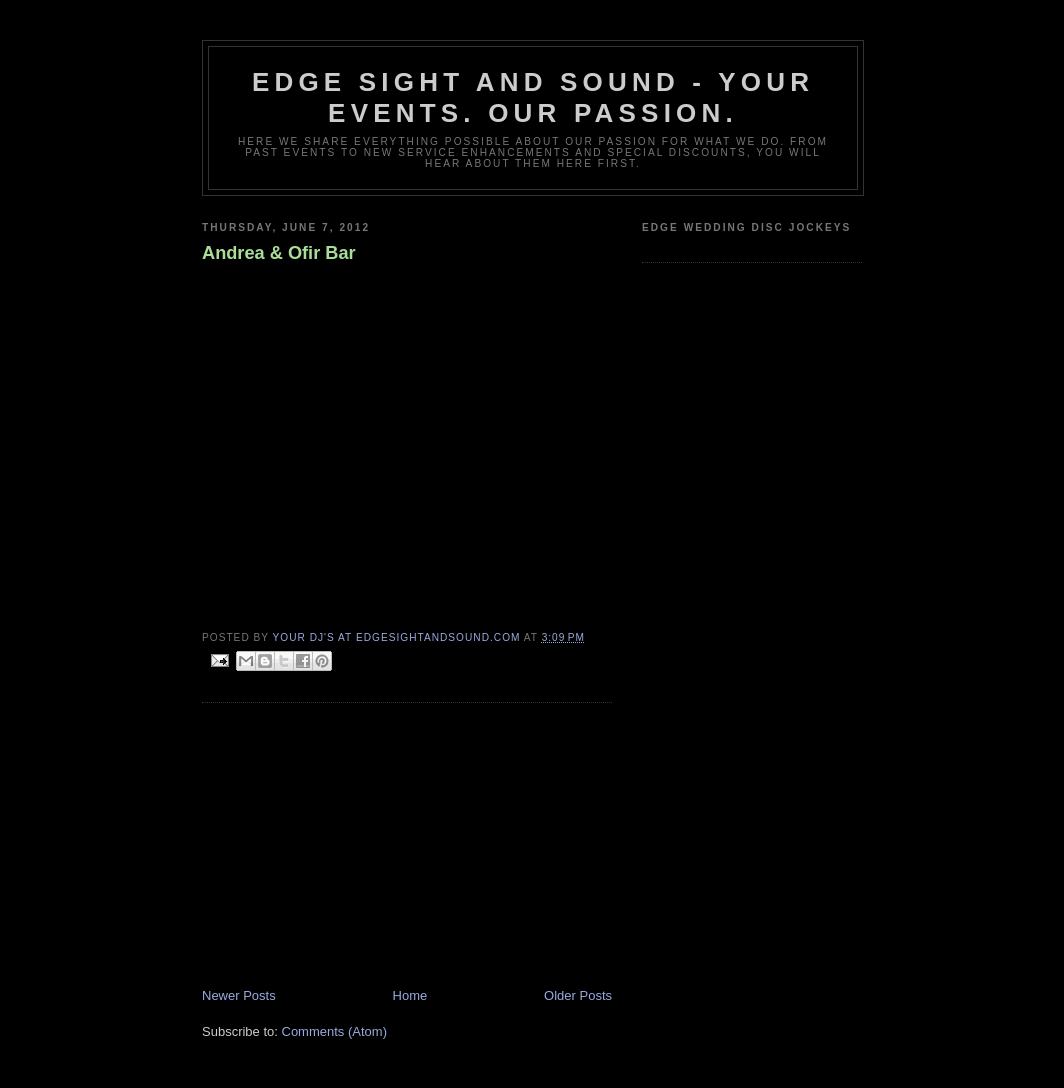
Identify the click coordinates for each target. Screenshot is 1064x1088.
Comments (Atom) (334, 1031)
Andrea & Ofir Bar (279, 253)
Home (410, 995)
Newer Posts (239, 995)
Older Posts (578, 995)
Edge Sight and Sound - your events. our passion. (533, 97)
